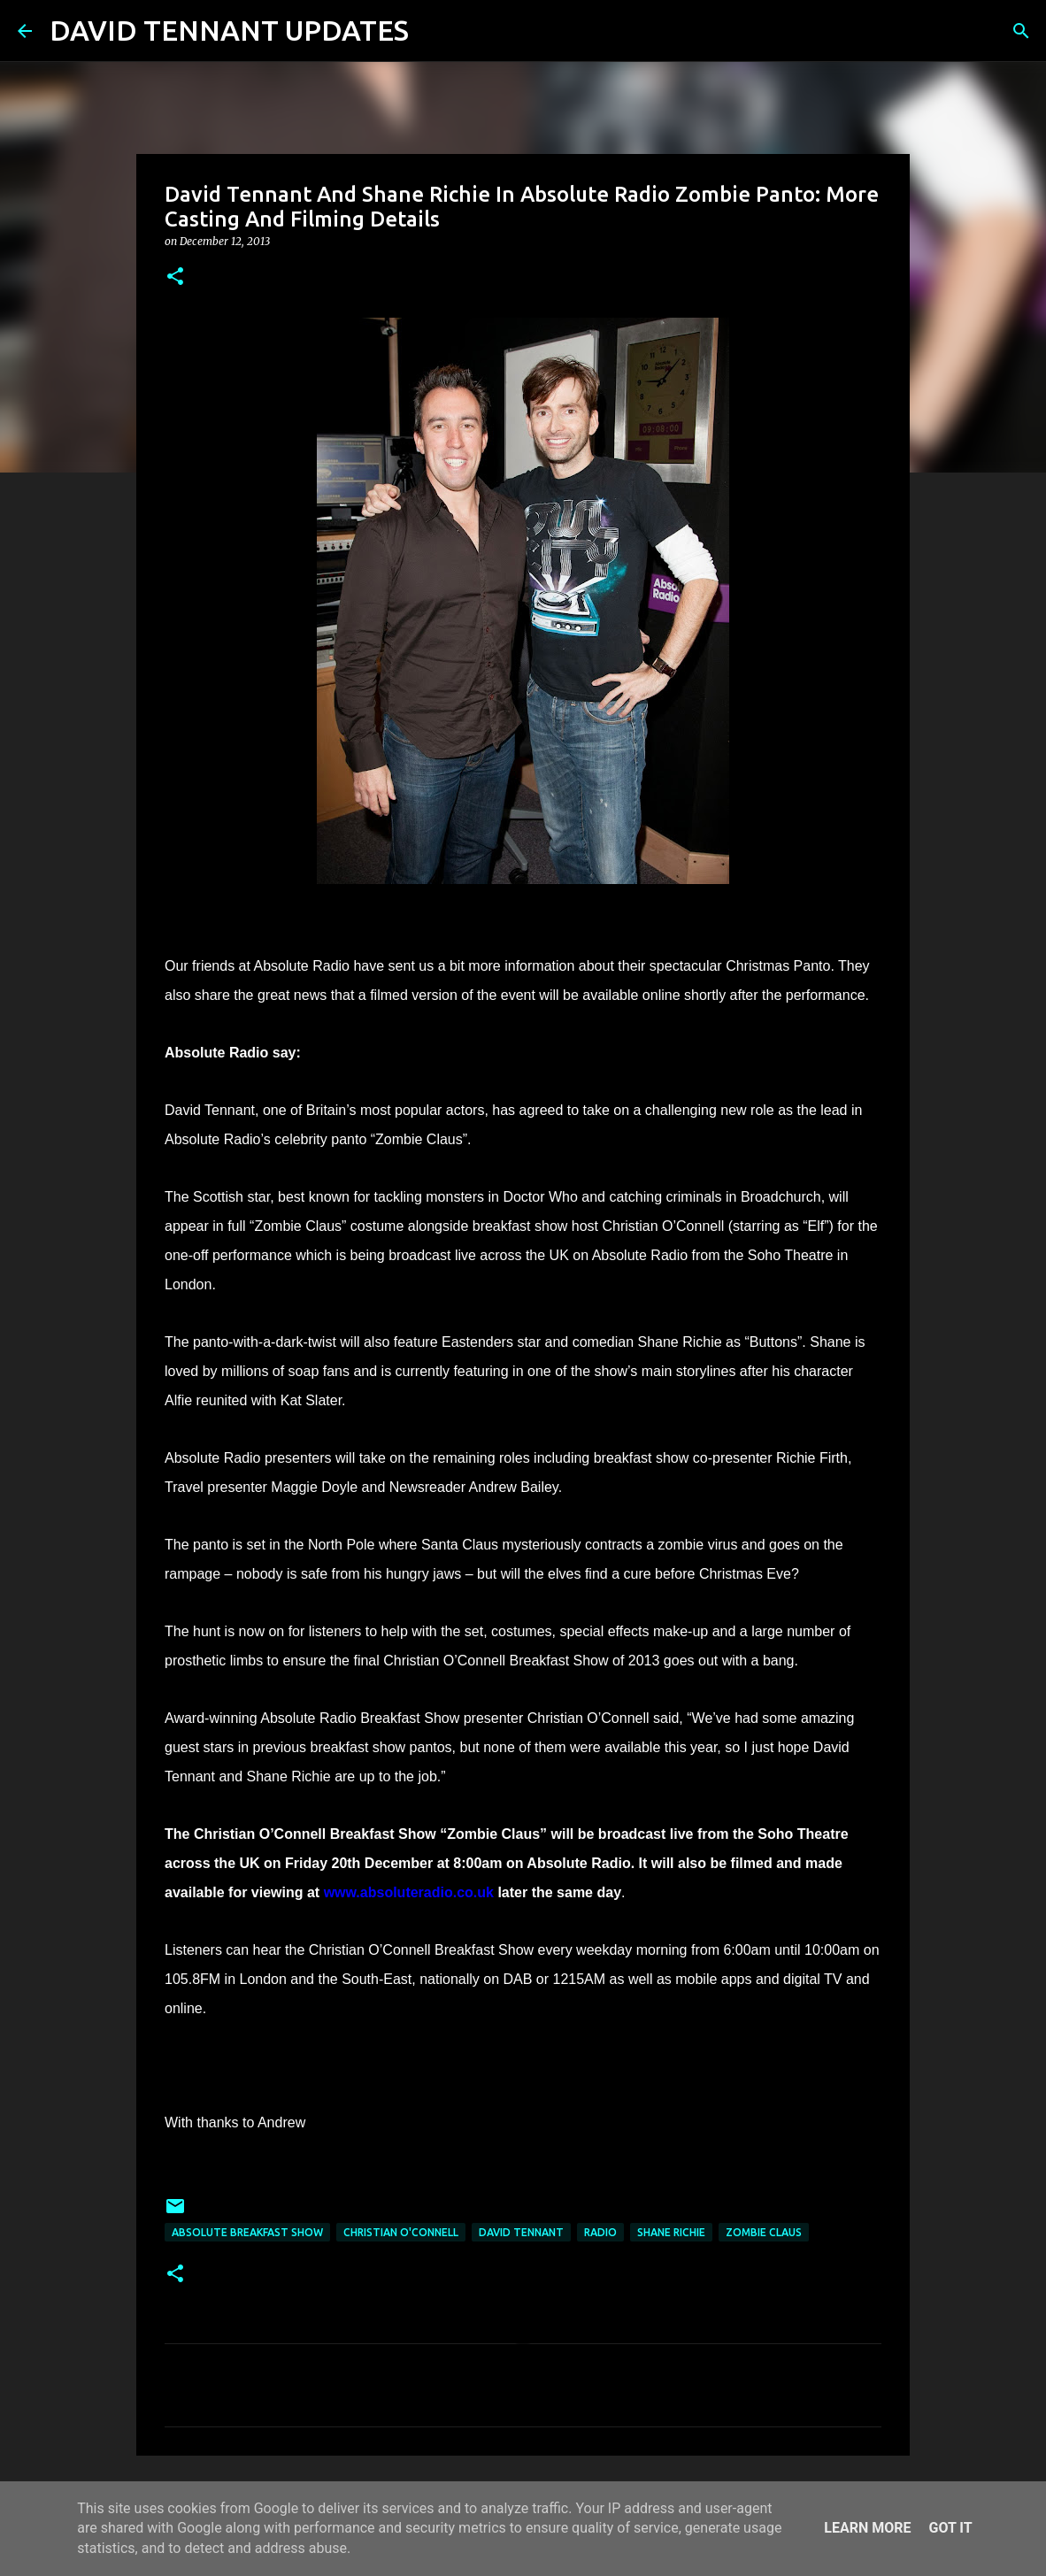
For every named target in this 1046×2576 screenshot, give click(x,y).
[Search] (433, 31)
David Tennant (521, 2232)
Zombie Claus (764, 2232)
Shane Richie (671, 2232)
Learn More (867, 2527)
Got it (950, 2527)
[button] (175, 277)
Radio (600, 2232)
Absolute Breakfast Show (247, 2232)
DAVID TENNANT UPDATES (229, 30)
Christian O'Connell (400, 2232)
